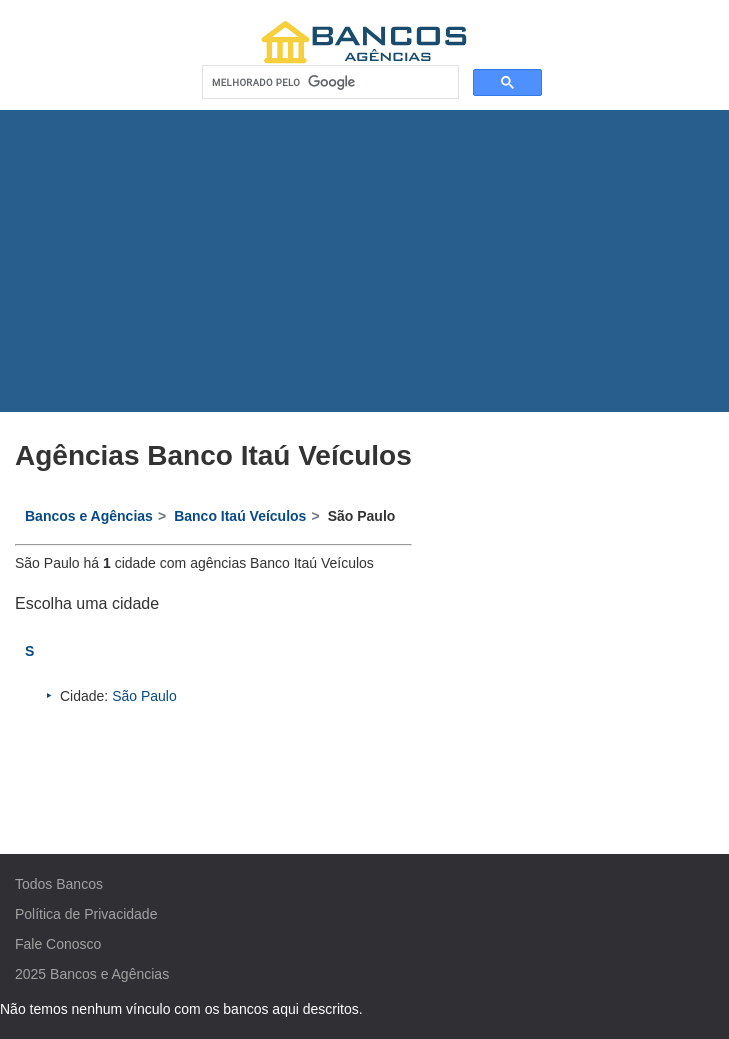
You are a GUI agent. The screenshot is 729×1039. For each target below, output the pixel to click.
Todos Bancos (59, 884)
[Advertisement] (365, 261)
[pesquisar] (328, 82)
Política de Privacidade (86, 914)
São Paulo (144, 696)
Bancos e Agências (109, 974)
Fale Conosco (58, 944)
